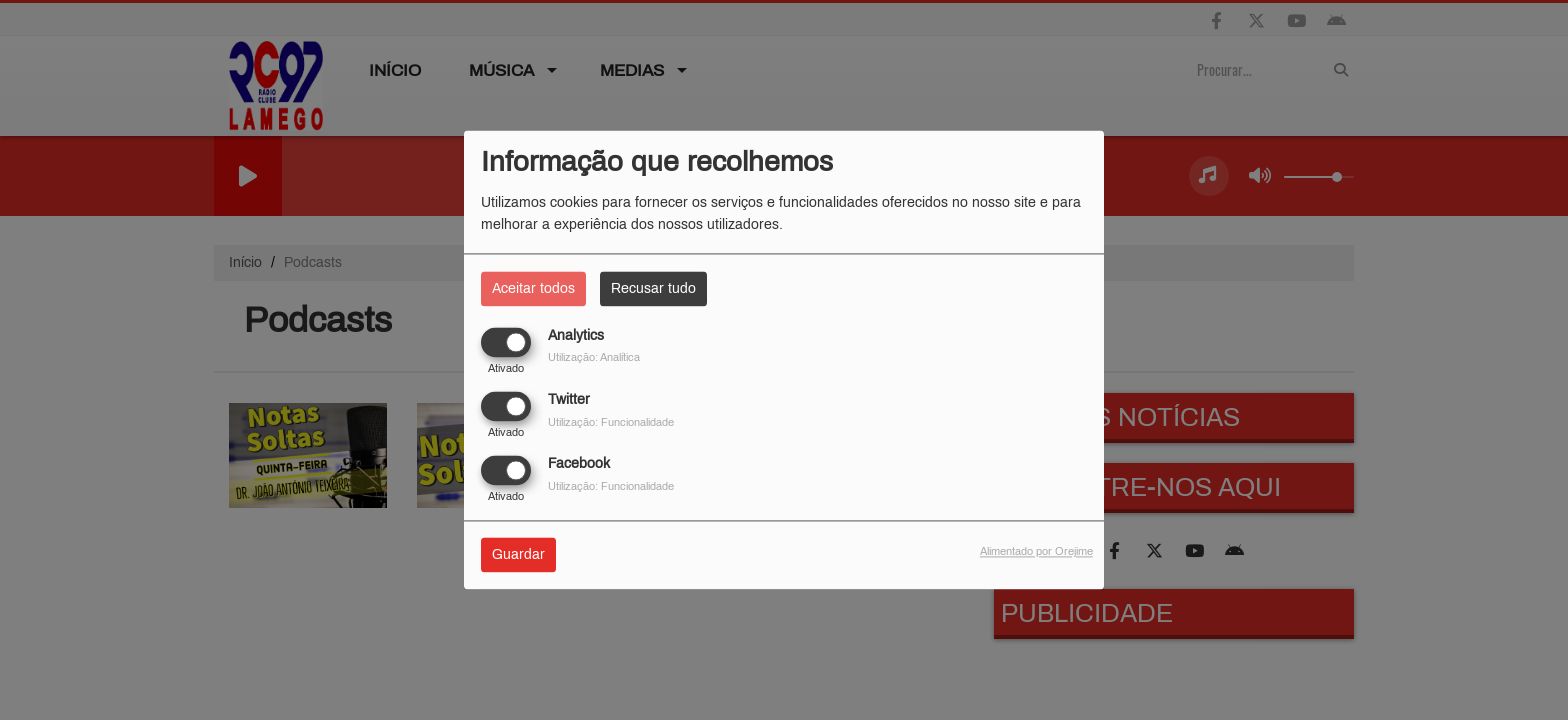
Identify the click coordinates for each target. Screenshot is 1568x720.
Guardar (518, 555)
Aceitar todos (533, 288)
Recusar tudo (653, 288)
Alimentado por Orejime (1036, 552)
